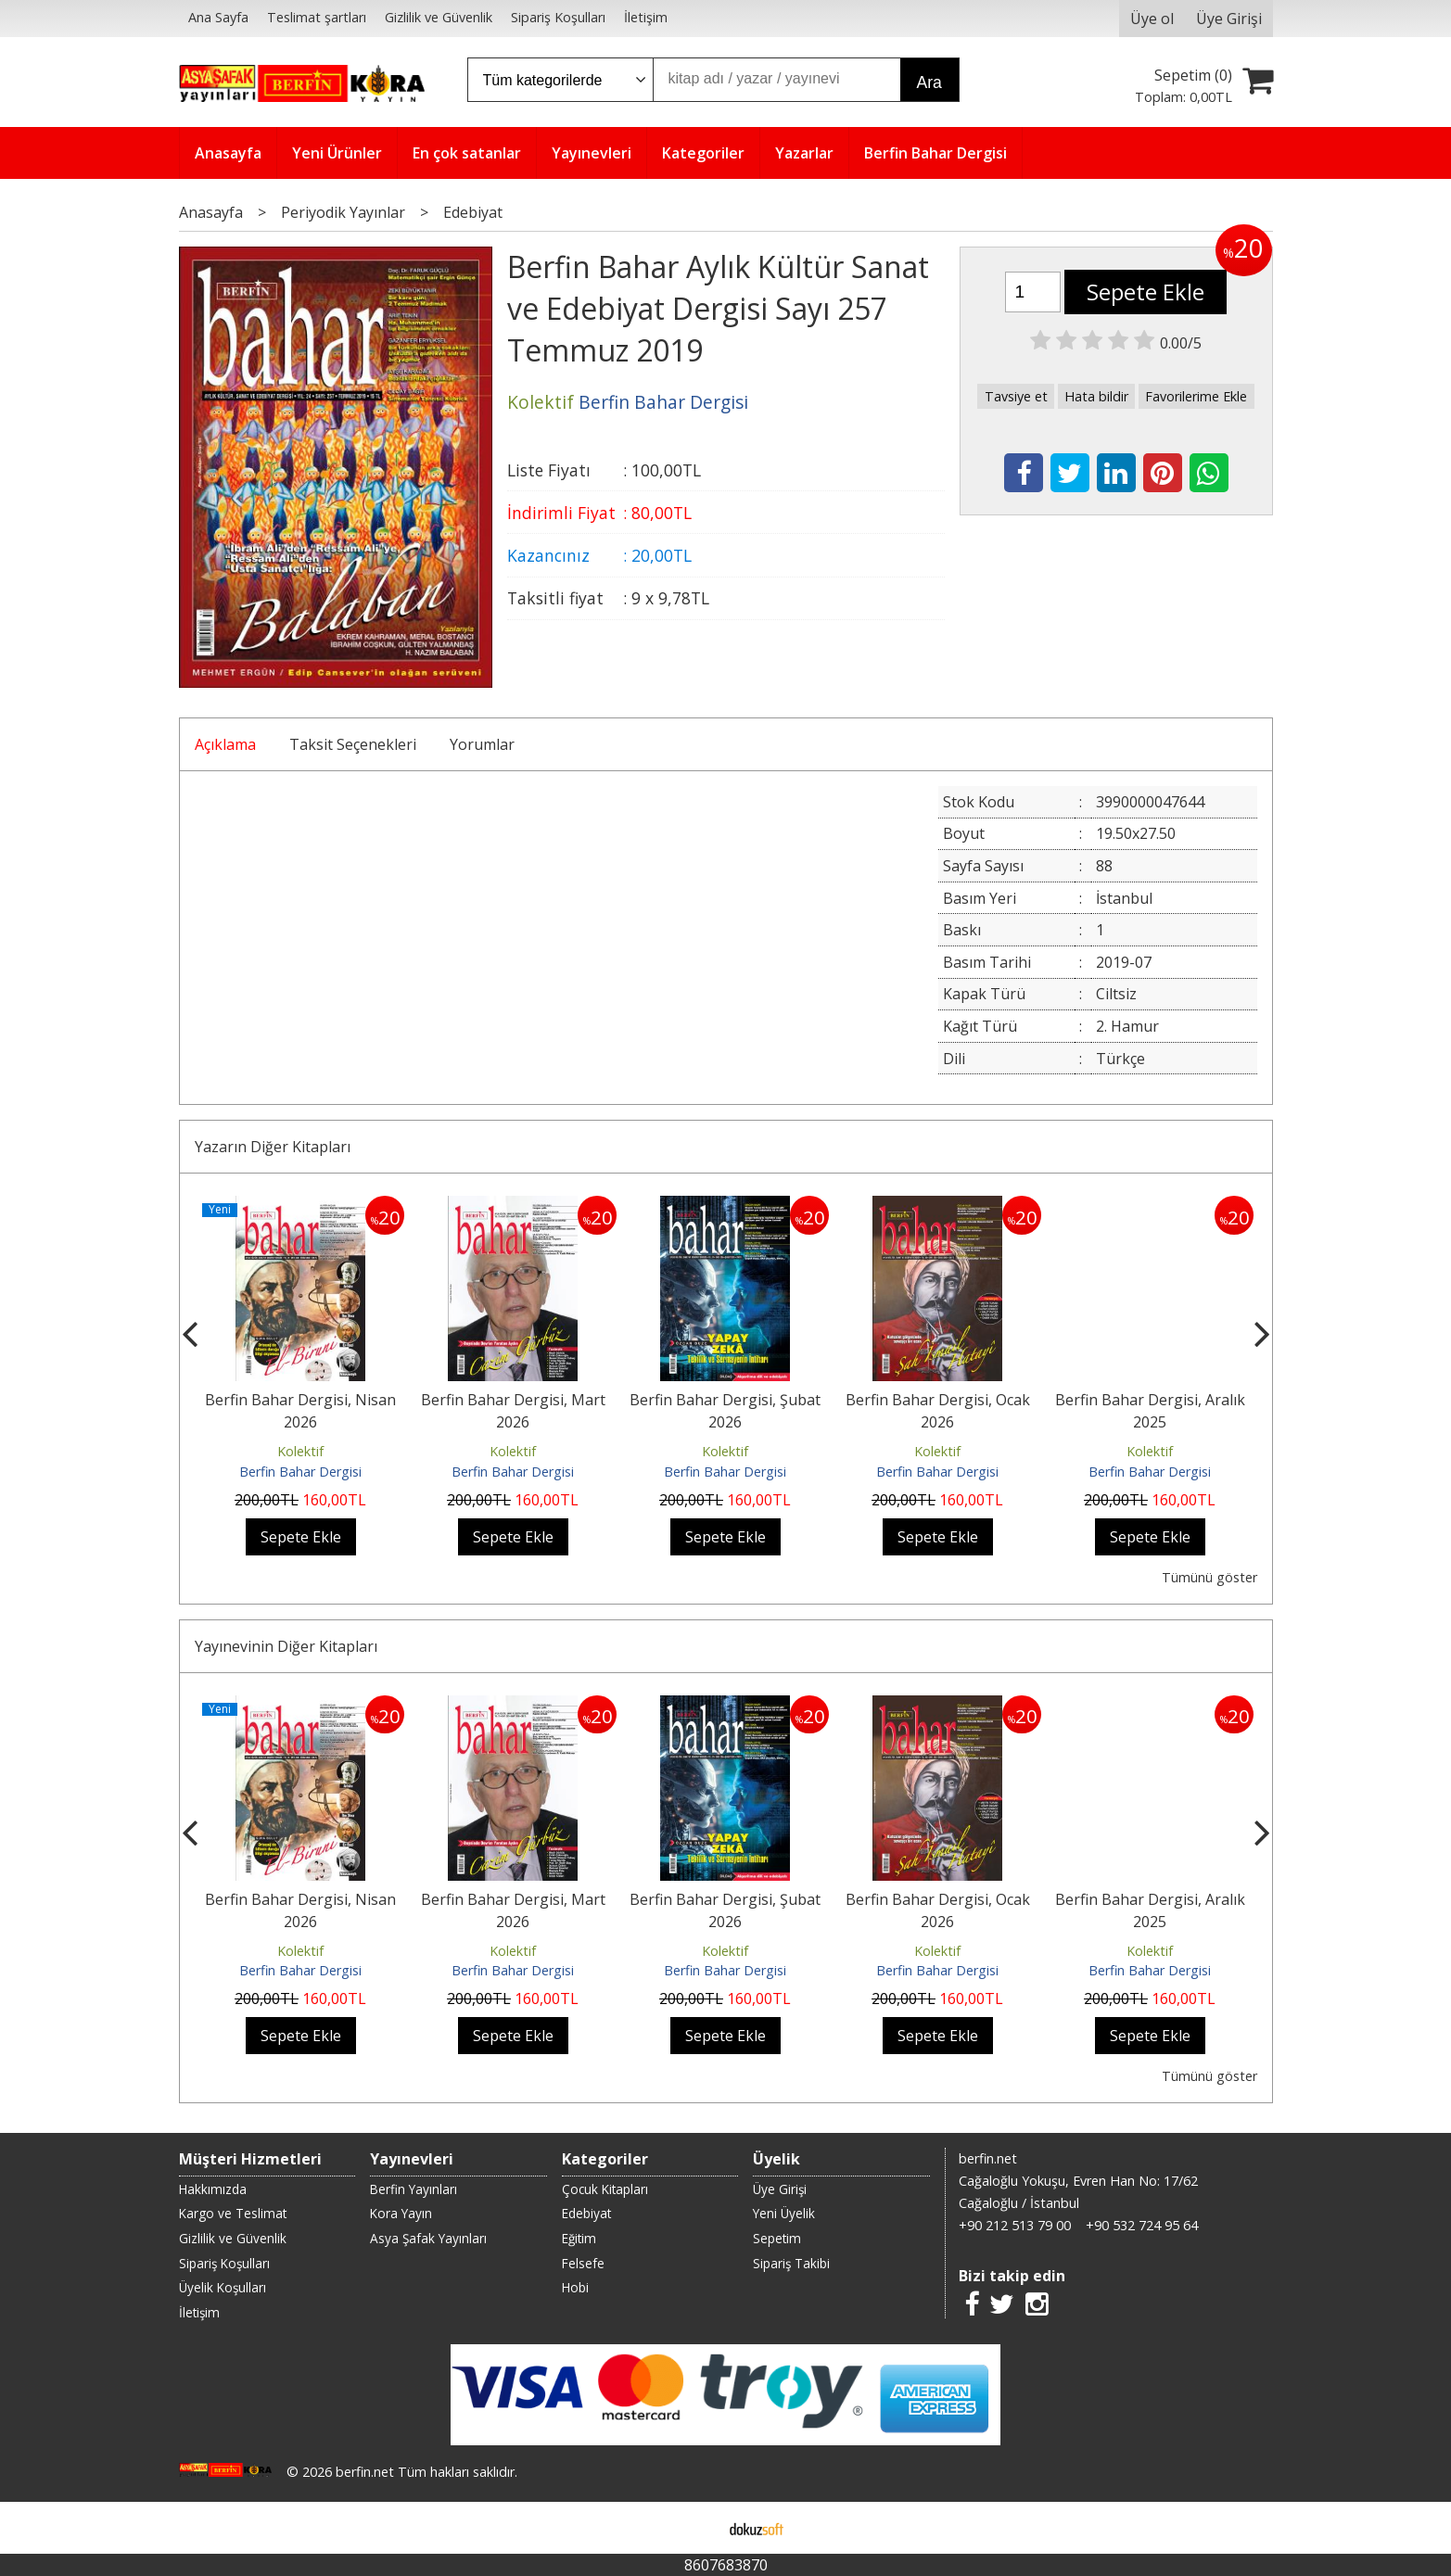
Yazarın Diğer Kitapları (272, 1146)
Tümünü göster (1209, 1577)
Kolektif (300, 1451)
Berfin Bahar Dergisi (300, 1471)
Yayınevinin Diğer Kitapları (286, 1646)
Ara (929, 82)
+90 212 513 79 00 (1015, 2225)
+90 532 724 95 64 (1142, 2225)
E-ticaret (696, 2528)
